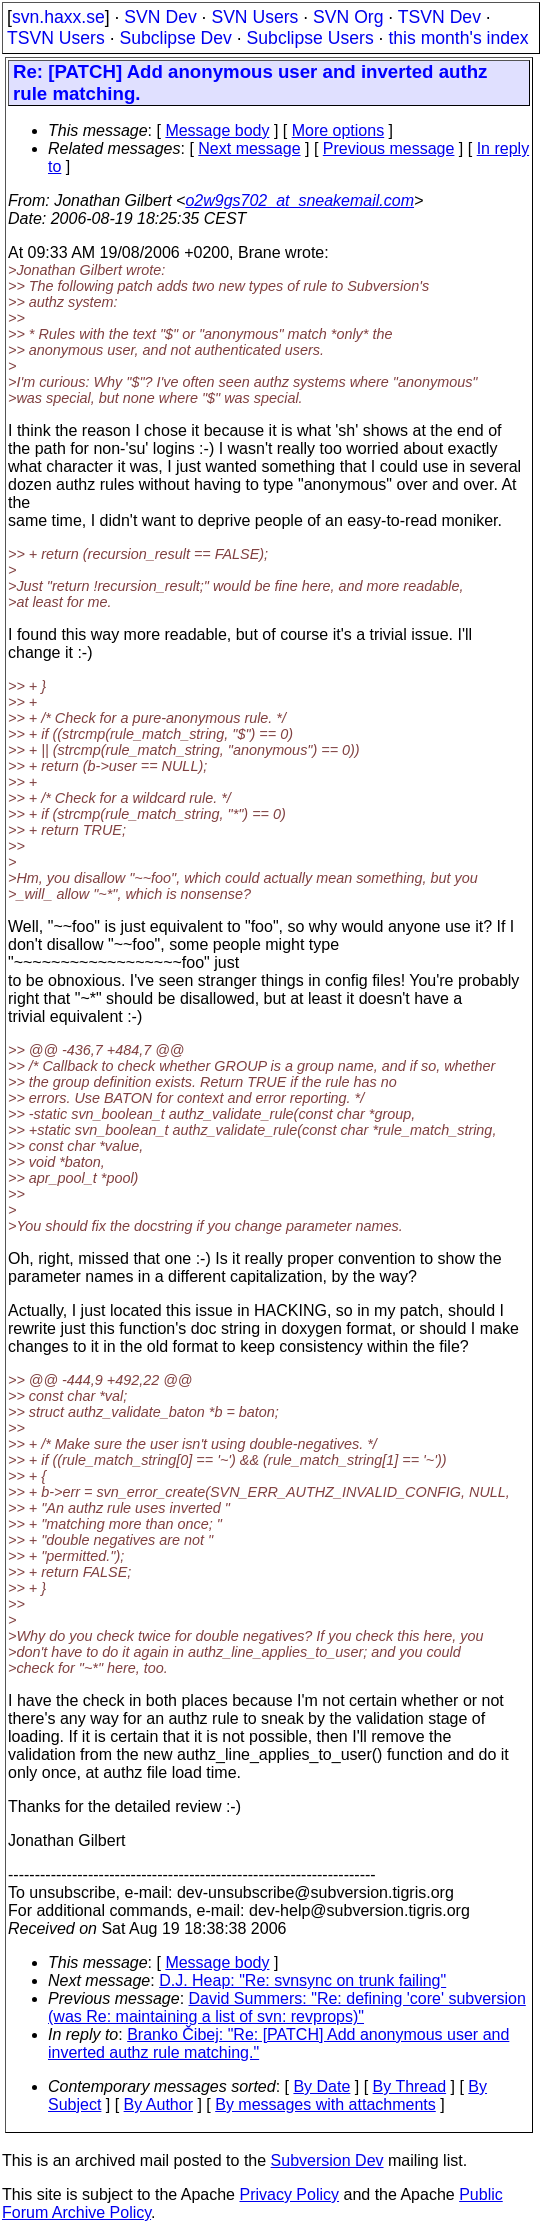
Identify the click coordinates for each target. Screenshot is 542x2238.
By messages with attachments (325, 2104)
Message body (217, 130)
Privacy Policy (289, 2194)
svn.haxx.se (58, 17)
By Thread (410, 2086)
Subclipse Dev (175, 38)
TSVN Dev (439, 17)
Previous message (389, 148)
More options (338, 130)
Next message (249, 148)
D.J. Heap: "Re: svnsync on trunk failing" (302, 1980)
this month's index (458, 38)
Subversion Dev (327, 2160)
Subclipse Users (310, 38)
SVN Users (254, 17)
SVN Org (348, 17)
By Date (321, 2086)
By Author (158, 2104)
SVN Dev (160, 17)
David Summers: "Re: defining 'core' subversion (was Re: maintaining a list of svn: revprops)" (287, 2007)
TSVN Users (56, 38)
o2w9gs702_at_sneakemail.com (299, 200)
